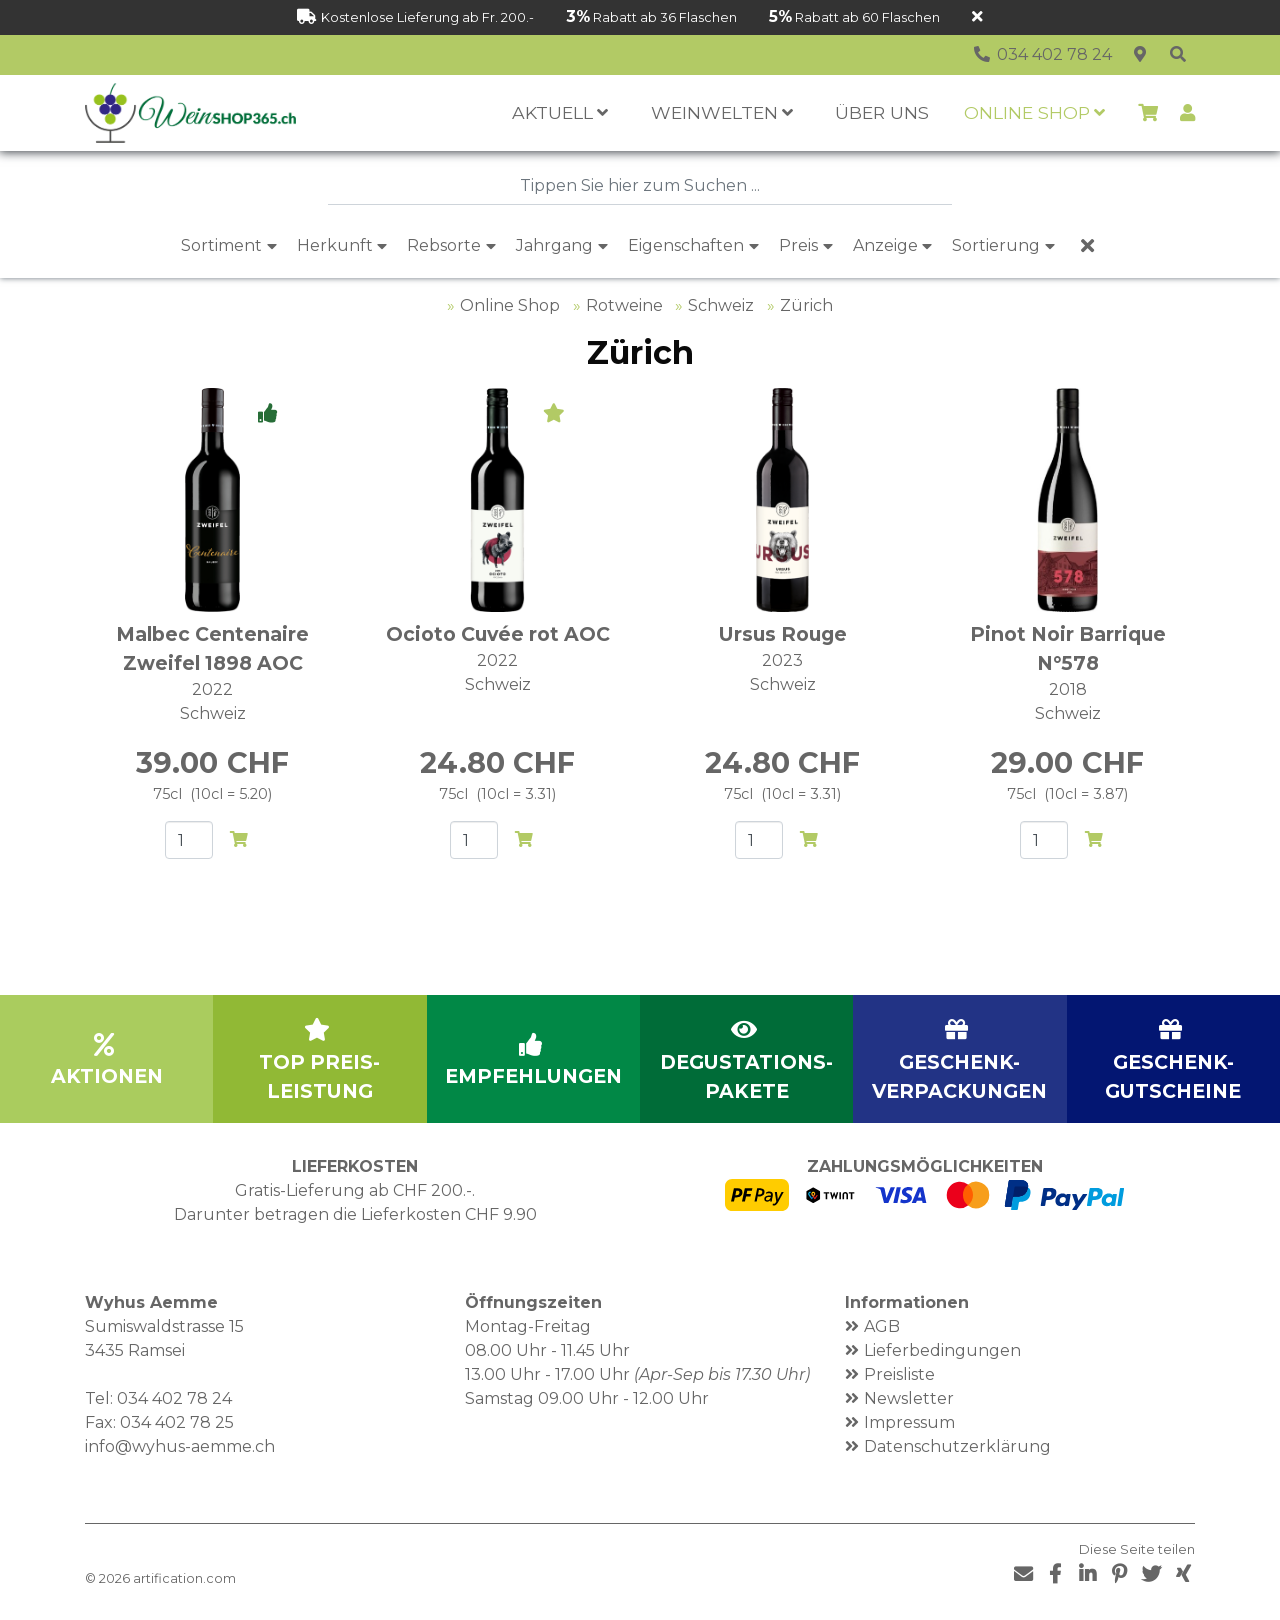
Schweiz (721, 305)
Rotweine (624, 305)
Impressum (909, 1422)
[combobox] (640, 186)
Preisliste (899, 1374)
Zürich (806, 305)
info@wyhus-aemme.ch (180, 1446)
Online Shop (510, 305)
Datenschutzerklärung (957, 1446)
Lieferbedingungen (942, 1350)
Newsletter (909, 1398)
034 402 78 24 (174, 1398)
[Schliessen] (977, 17)
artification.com (184, 1578)
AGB (882, 1326)
